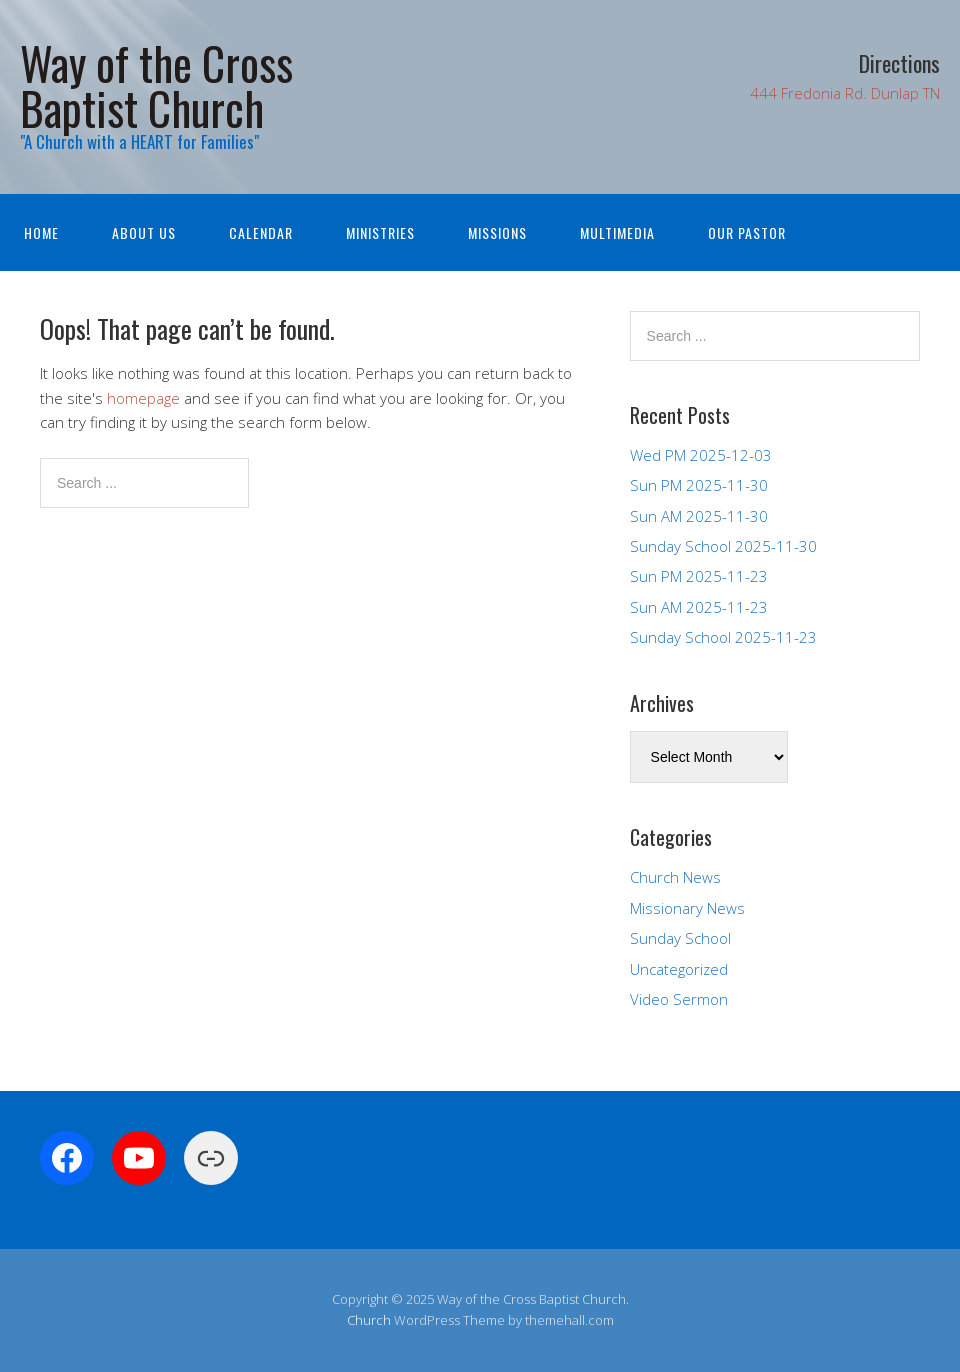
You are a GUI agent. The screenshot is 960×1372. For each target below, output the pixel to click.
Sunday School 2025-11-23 (723, 637)
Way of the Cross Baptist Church (156, 85)
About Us (144, 232)
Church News (675, 877)
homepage (143, 398)
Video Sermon (679, 999)
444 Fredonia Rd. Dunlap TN (845, 93)
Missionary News (687, 908)
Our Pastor (747, 232)
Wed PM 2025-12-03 (701, 455)
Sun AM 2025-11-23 (699, 607)
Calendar (261, 232)
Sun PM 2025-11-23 (699, 576)
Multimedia (617, 232)
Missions (497, 232)
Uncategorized (679, 969)
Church (369, 1320)
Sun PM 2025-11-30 (699, 485)
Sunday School (680, 938)
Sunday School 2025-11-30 (723, 546)
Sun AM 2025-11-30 (699, 516)
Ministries (380, 232)
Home (41, 232)
